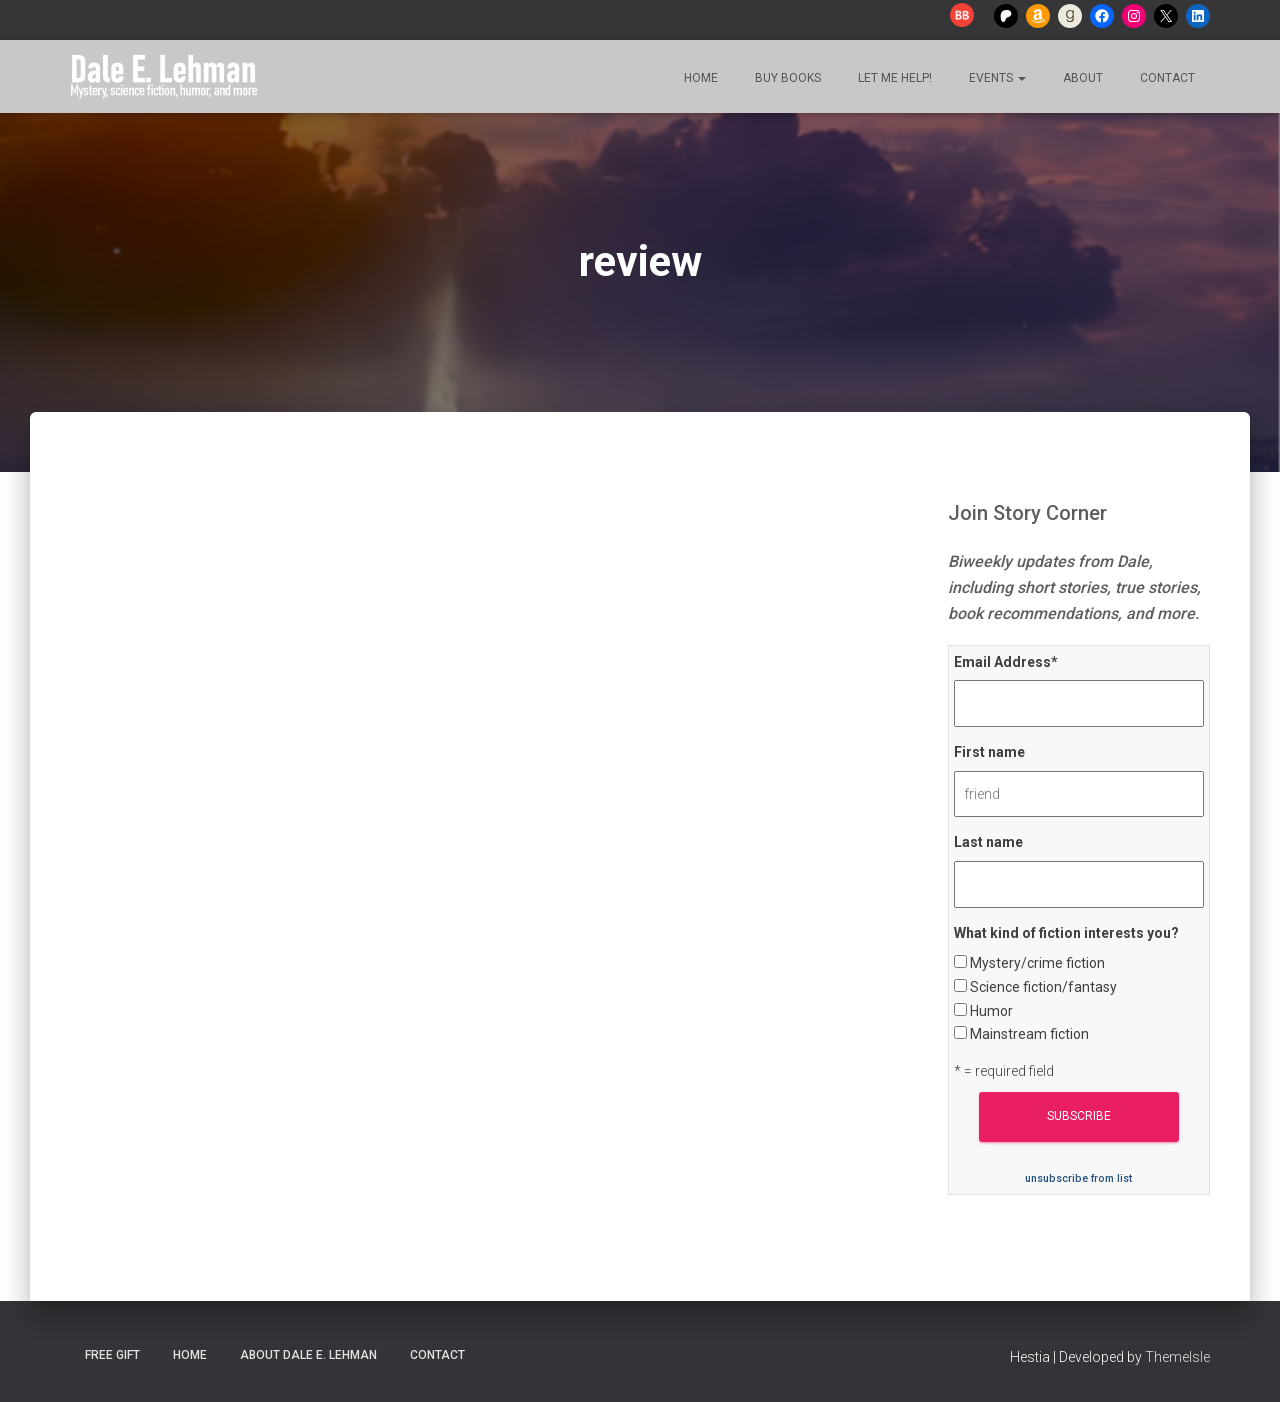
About (1081, 78)
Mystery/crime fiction (1037, 963)
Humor (991, 1011)
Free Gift (112, 1355)
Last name (988, 842)
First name (989, 752)
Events (996, 78)
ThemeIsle (1177, 1357)
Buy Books (786, 78)
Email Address (1006, 662)
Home (699, 78)
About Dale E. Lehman (308, 1355)
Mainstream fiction (1029, 1034)
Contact (1166, 78)
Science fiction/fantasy (1043, 987)
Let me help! (893, 78)
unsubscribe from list (1078, 1178)
